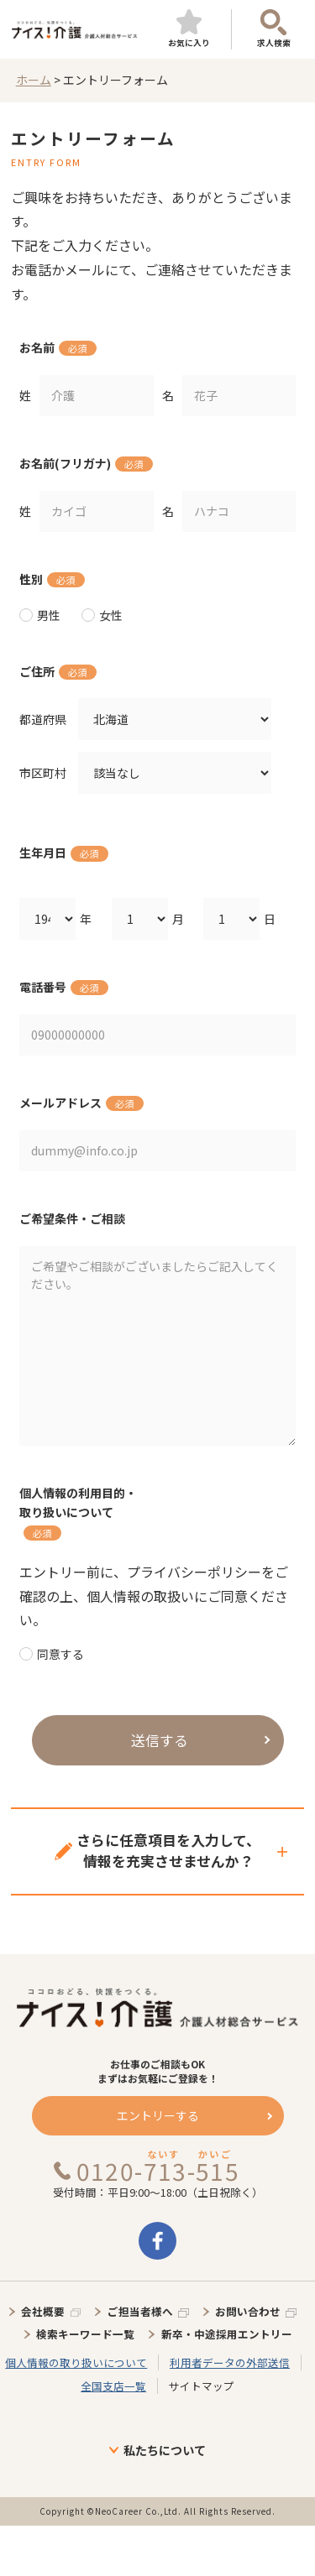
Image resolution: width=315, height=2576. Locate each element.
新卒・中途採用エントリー (226, 2334)
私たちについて (164, 2450)
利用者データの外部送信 (230, 2362)
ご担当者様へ (140, 2311)
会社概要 (43, 2311)
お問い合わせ (248, 2311)
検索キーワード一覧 (85, 2334)
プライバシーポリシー (194, 1572)
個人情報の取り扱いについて (76, 2362)
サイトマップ (201, 2386)
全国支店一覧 (113, 2386)
